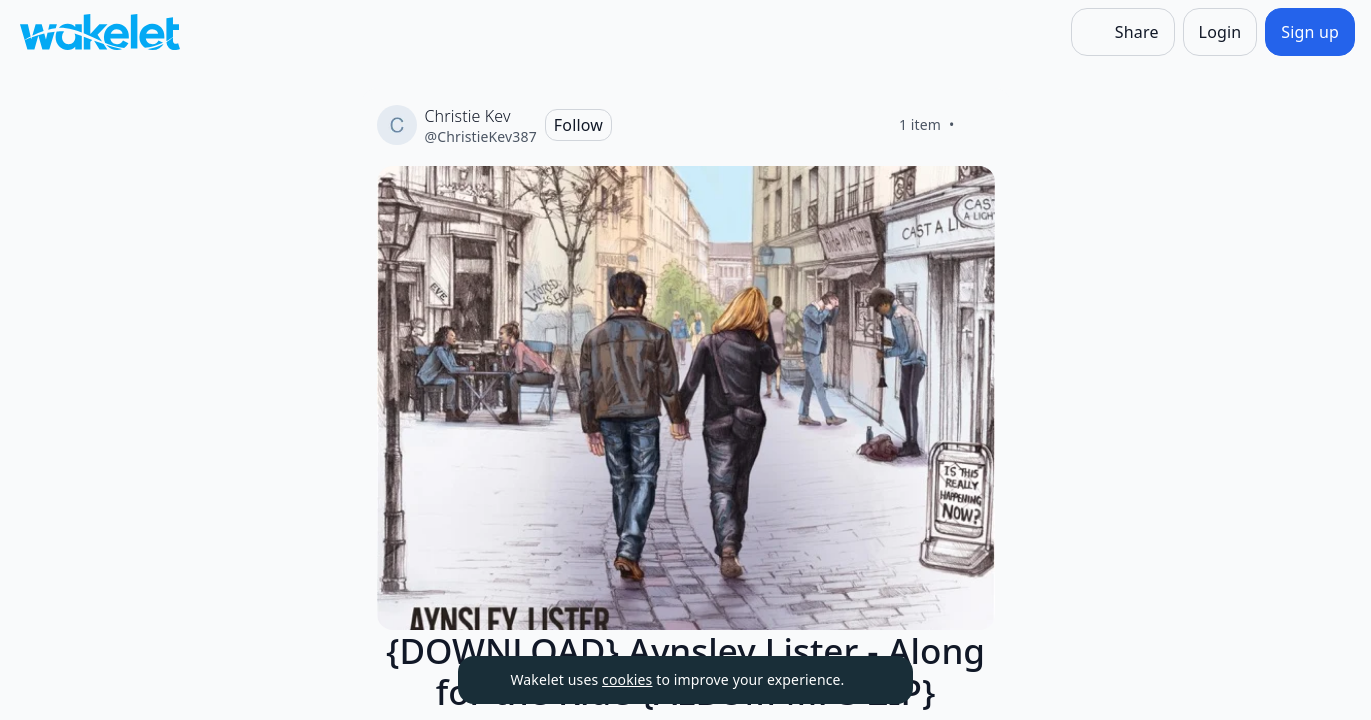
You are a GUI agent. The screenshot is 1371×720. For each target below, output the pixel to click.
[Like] (979, 125)
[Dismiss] (873, 680)
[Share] (1123, 32)
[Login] (1220, 32)
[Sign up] (1310, 32)
